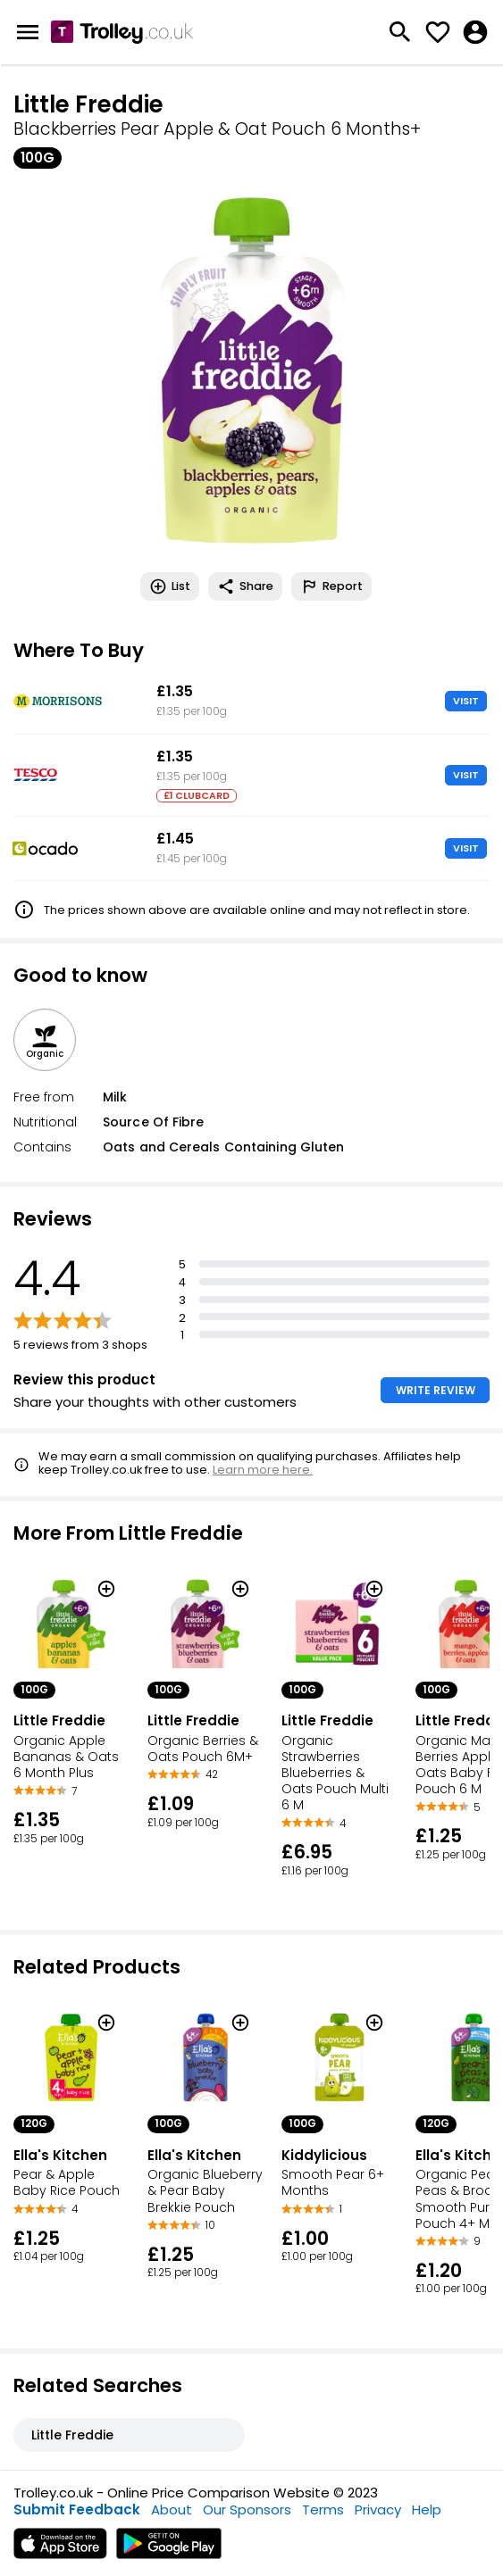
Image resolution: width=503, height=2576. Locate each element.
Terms (323, 2509)
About (171, 2509)
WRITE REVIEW (435, 1390)
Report (331, 586)
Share (245, 586)
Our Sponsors (247, 2509)
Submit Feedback (76, 2509)
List (169, 586)
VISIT (466, 701)
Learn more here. (263, 1469)
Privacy (378, 2509)
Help (426, 2509)
